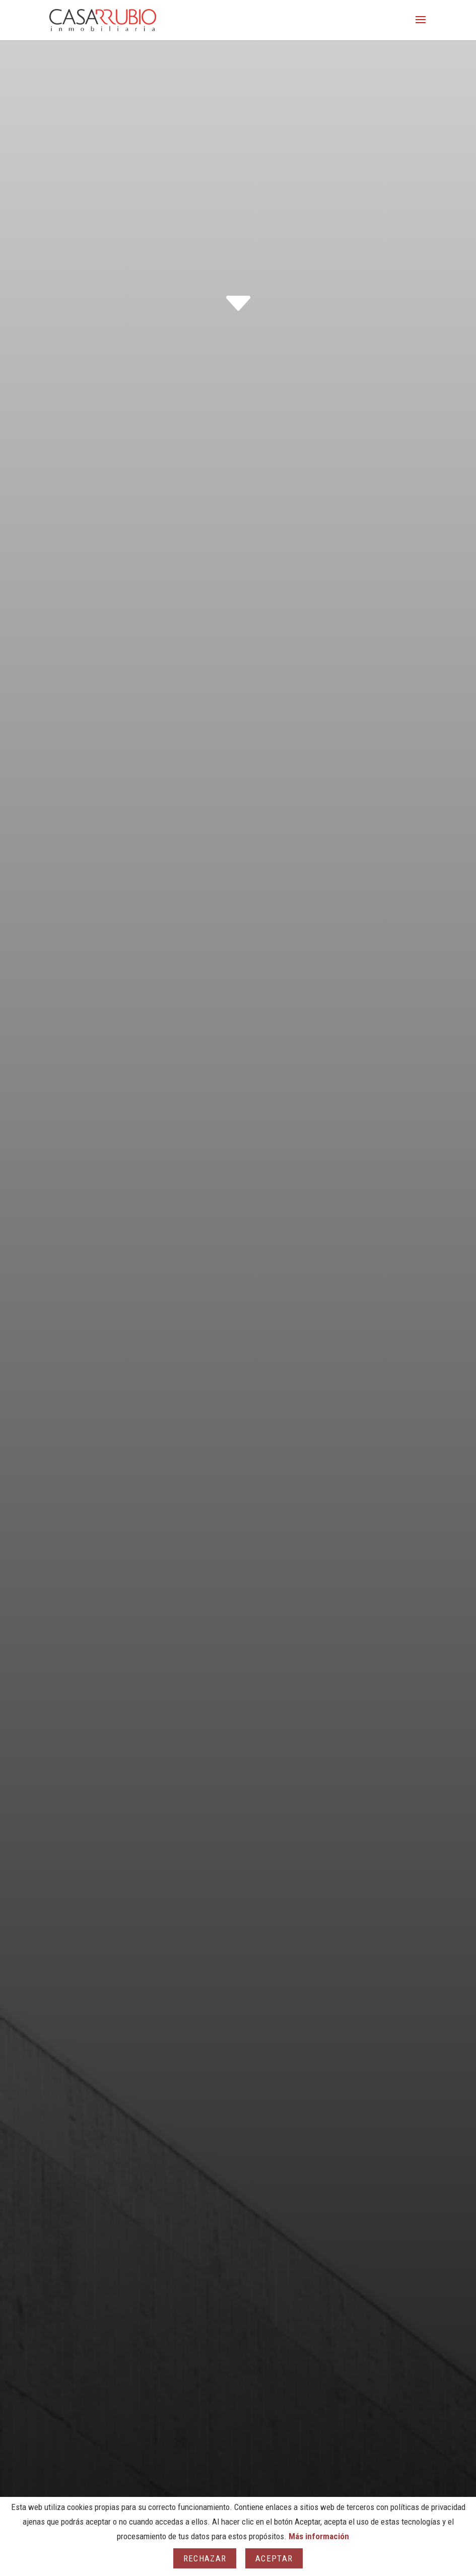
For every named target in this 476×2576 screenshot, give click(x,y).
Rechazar (204, 2558)
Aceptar (274, 2558)
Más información (319, 2536)
